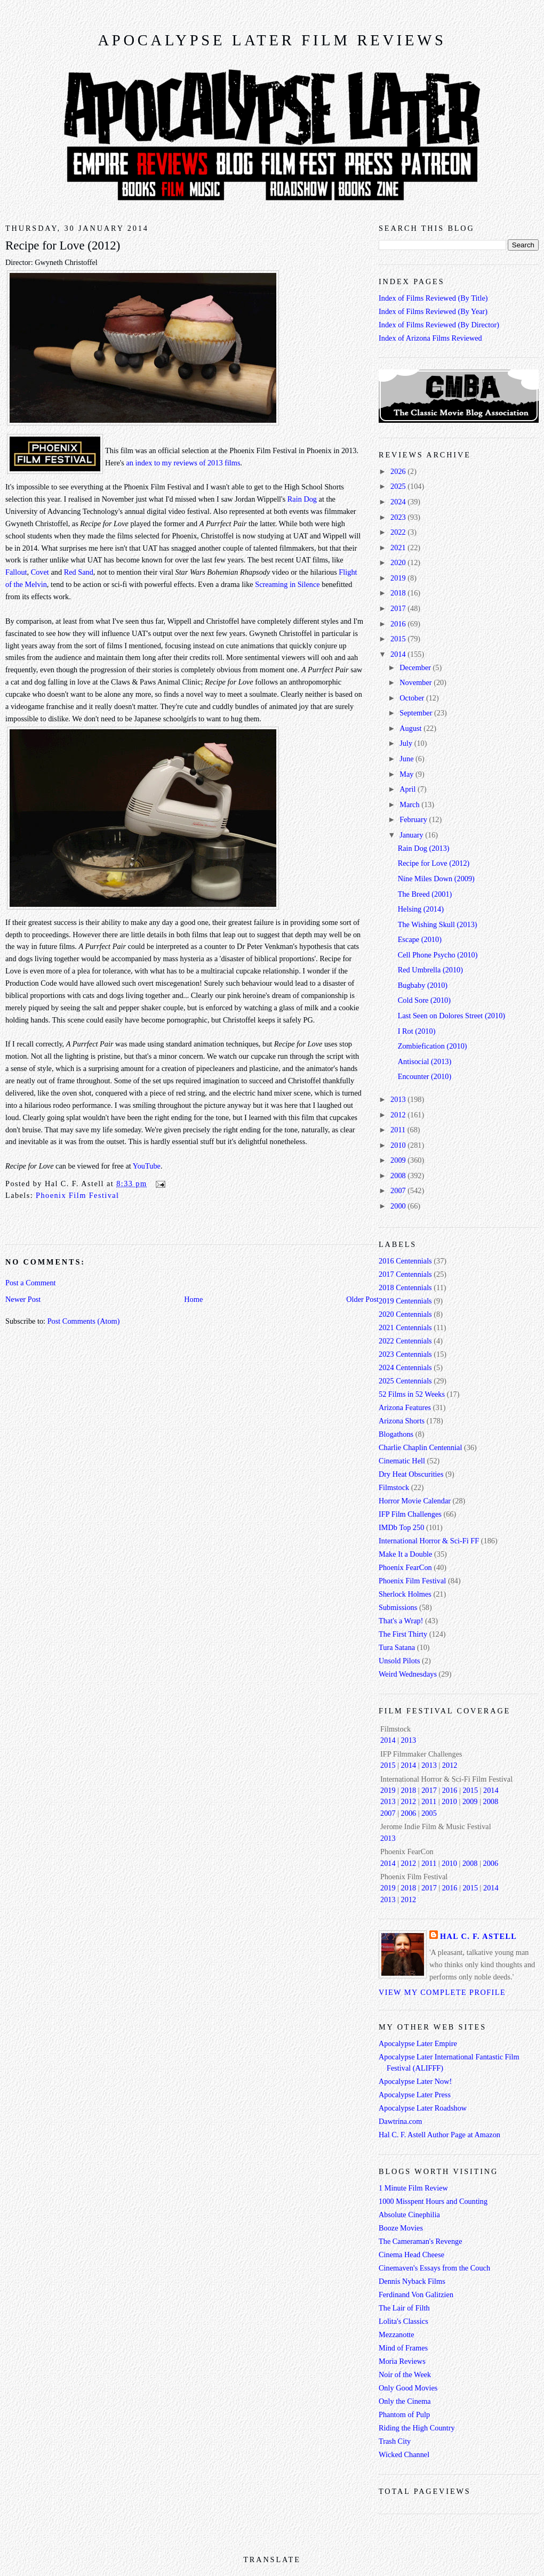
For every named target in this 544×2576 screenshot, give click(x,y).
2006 (409, 1813)
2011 (398, 1129)
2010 (398, 1145)
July (406, 743)
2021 (398, 547)
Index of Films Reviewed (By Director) (439, 324)
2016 (398, 623)
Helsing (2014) (421, 909)
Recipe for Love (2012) (62, 245)
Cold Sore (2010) (424, 1000)
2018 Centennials (405, 1287)
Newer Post (23, 1299)
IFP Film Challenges (410, 1514)
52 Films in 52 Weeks (412, 1394)
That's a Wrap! (401, 1620)
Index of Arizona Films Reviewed (430, 338)
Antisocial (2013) (424, 1061)
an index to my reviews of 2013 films (183, 462)
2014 (398, 654)
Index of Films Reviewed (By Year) (433, 311)
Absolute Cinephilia (409, 2214)
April (408, 789)
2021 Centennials (405, 1327)
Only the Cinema (405, 2401)
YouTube (147, 1166)
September (416, 713)
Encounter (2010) (424, 1076)
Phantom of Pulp (404, 2414)
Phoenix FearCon (405, 1567)
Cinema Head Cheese (411, 2254)
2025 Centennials (405, 1380)
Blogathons (396, 1434)
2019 (398, 578)
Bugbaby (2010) (422, 985)
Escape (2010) (420, 939)
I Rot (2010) (417, 1031)
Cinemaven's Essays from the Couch (434, 2268)
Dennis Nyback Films (412, 2281)
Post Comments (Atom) (83, 1321)
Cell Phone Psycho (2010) (438, 955)
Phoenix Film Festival (77, 1195)
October (412, 698)
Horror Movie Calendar (415, 1500)
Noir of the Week (405, 2374)
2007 (398, 1190)
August (411, 728)
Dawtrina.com (400, 2121)
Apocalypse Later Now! (415, 2081)
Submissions (398, 1607)
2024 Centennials (405, 1367)
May (407, 774)
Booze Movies (401, 2228)
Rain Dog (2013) (424, 848)
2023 (398, 517)
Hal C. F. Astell (478, 1936)
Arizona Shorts (402, 1420)
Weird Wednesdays (408, 1674)
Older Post (362, 1299)
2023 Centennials (405, 1354)
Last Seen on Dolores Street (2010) (451, 1015)
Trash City (395, 2441)
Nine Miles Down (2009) (436, 878)
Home (193, 1299)
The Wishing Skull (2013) (437, 924)
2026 (398, 471)
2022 (398, 532)
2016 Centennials (405, 1261)
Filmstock (394, 1487)
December (416, 667)
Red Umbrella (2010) (430, 969)
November (416, 682)
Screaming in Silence (287, 584)
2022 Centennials (405, 1341)
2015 (398, 638)
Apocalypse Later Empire (418, 2043)
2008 (398, 1175)
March (410, 804)
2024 (398, 501)
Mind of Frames (403, 2348)
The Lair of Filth (404, 2308)
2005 (429, 1813)
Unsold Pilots (399, 1660)
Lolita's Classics (403, 2321)
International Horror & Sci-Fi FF (429, 1540)
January (412, 835)
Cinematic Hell (402, 1460)
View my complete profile (442, 1992)
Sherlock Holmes (405, 1594)
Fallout (16, 572)
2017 (398, 608)
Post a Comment (30, 1282)
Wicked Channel (404, 2454)
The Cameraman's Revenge (420, 2241)
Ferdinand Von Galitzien (416, 2294)
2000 (398, 1206)
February (414, 819)
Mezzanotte (396, 2334)
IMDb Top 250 (401, 1527)
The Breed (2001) (425, 894)
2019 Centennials (405, 1301)
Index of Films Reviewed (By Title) (433, 298)
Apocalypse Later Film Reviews (272, 40)
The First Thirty (403, 1634)
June (407, 758)
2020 (398, 562)
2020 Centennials (405, 1314)
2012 (398, 1114)
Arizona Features (405, 1407)
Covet (40, 572)
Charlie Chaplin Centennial (420, 1447)
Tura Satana (397, 1647)
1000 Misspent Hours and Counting (433, 2201)
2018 (398, 593)
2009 (398, 1160)
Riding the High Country (417, 2428)
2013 (398, 1099)
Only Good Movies (408, 2388)
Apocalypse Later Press (415, 2094)
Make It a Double (405, 1554)
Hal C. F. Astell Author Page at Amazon (439, 2134)
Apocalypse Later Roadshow (423, 2108)
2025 (398, 486)
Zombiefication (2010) (432, 1046)
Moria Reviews (402, 2361)
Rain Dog (302, 499)
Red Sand (78, 572)
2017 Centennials (405, 1274)
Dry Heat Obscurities (411, 1474)
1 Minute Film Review (413, 2188)
